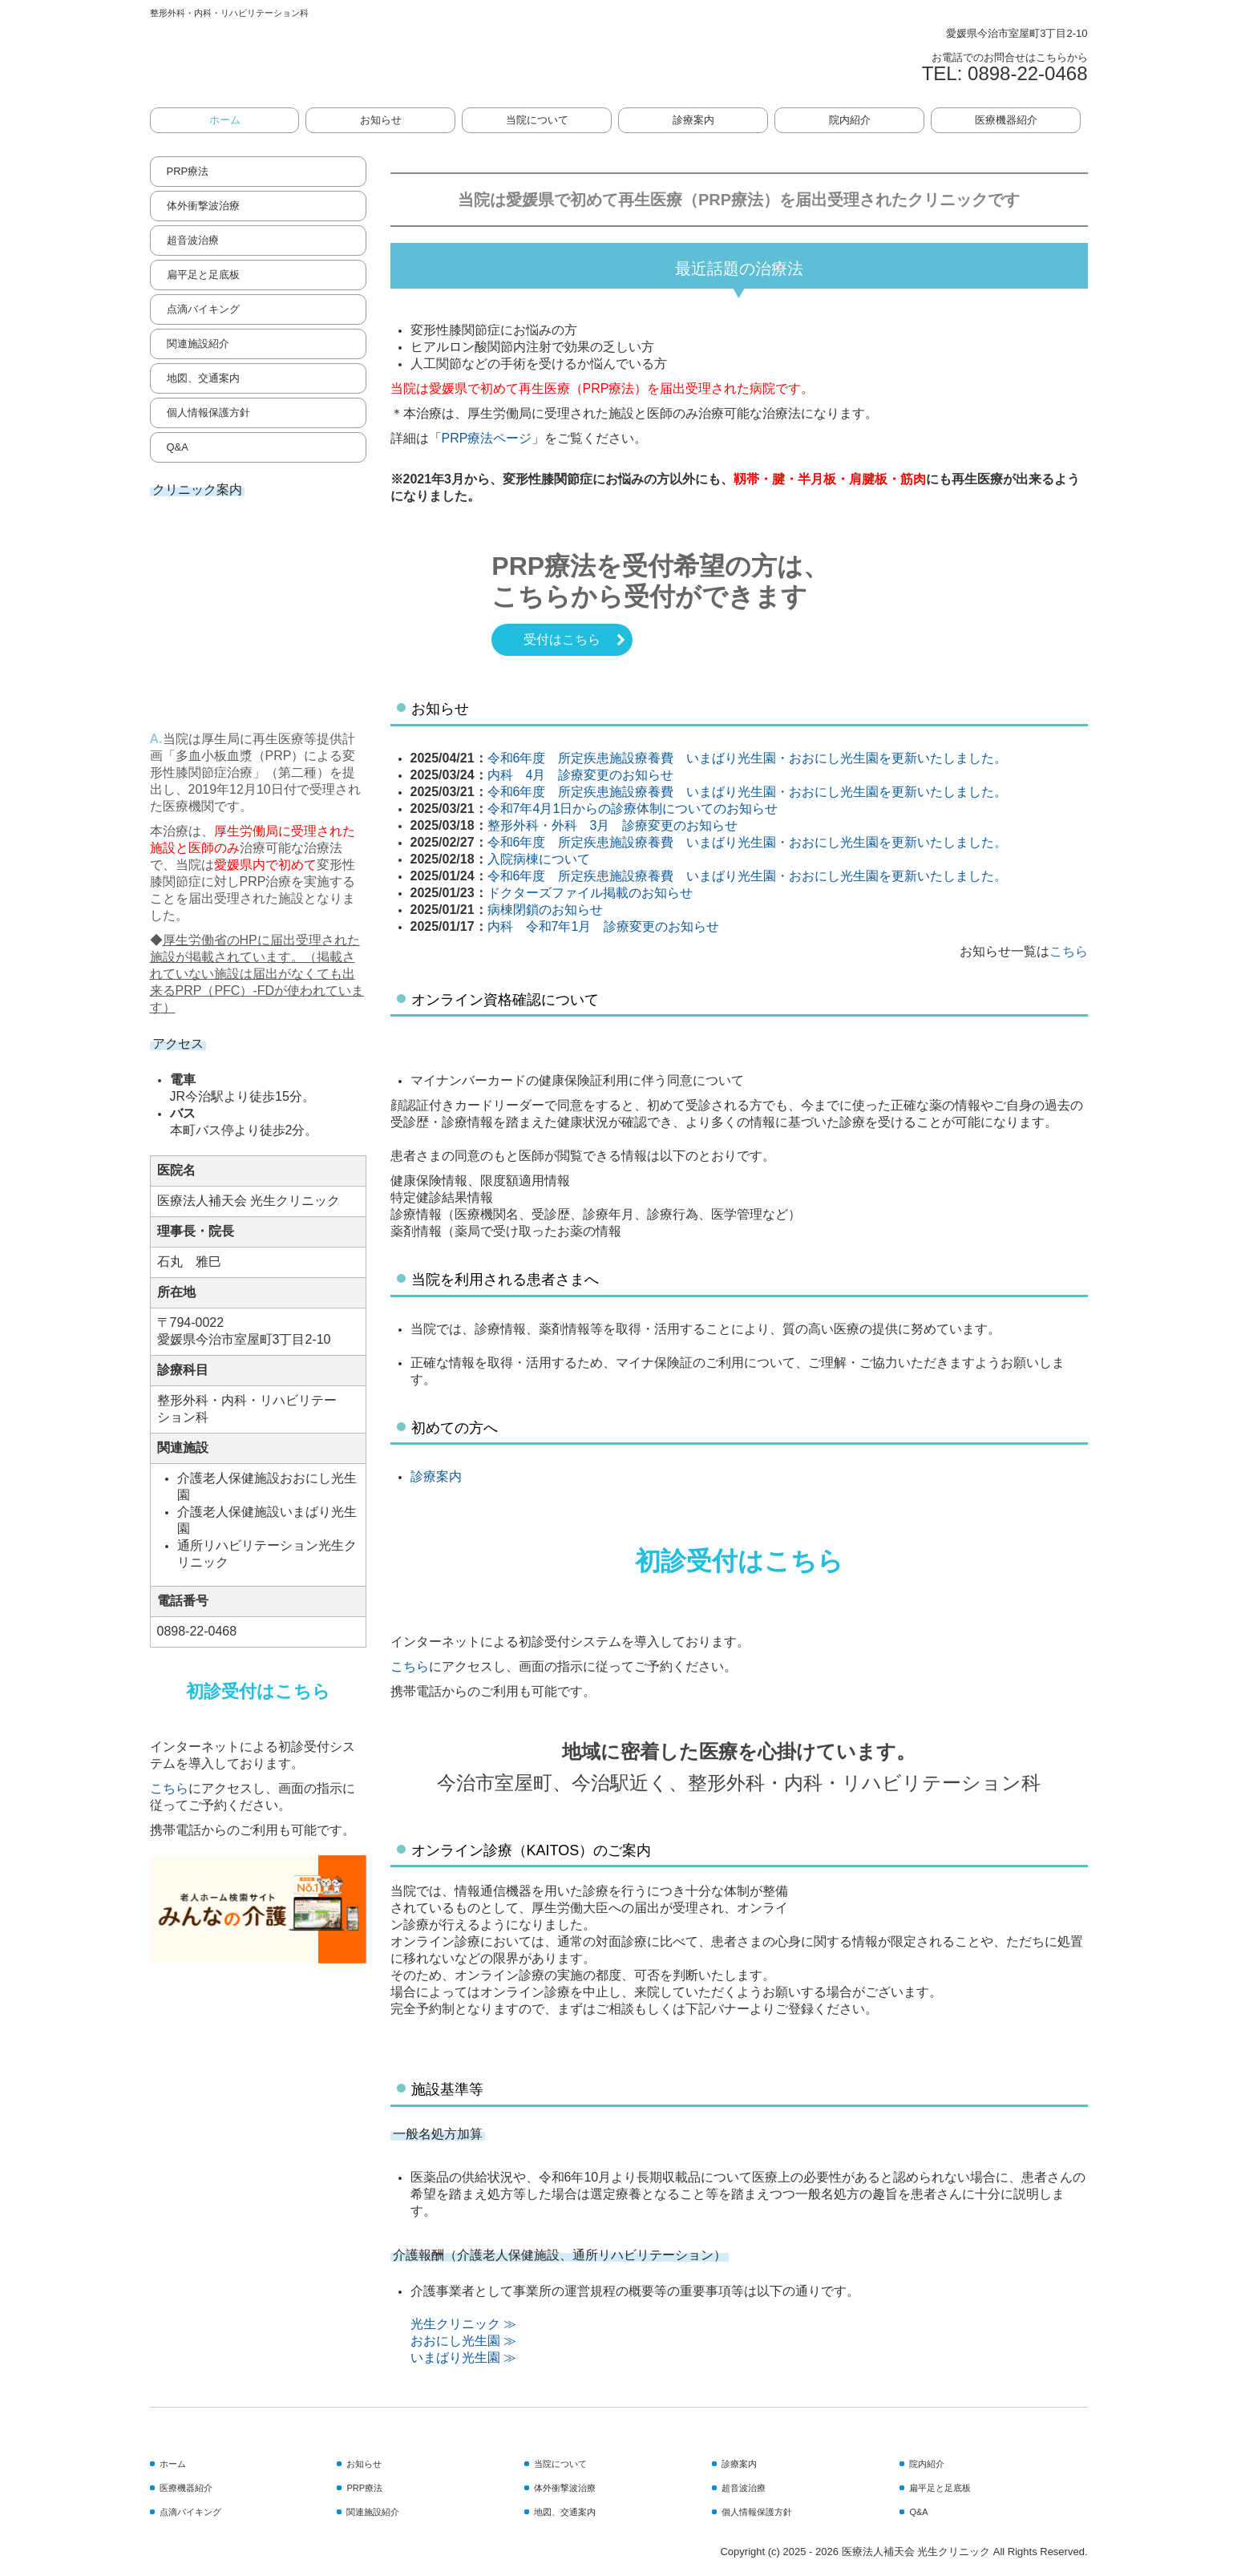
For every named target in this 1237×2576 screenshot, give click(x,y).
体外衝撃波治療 (203, 206)
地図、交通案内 (203, 378)
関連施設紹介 (198, 344)
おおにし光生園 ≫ (463, 2341)
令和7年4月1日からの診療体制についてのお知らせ (632, 808)
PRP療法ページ (487, 438)
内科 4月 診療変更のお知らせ (580, 775)
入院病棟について (538, 859)
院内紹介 (850, 120)
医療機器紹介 (1006, 120)
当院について (537, 120)
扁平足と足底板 (203, 275)
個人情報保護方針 (208, 412)
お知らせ (381, 120)
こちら (169, 1788)
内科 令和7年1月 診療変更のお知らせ (603, 926)
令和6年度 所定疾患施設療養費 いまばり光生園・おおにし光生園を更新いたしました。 (747, 758)
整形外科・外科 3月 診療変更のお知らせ (612, 825)
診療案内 (693, 120)
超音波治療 (193, 240)
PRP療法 (188, 171)
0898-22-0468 (1027, 73)
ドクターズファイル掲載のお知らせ (590, 893)
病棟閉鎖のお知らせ (545, 909)
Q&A (177, 447)
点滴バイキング (203, 309)
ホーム (225, 120)
